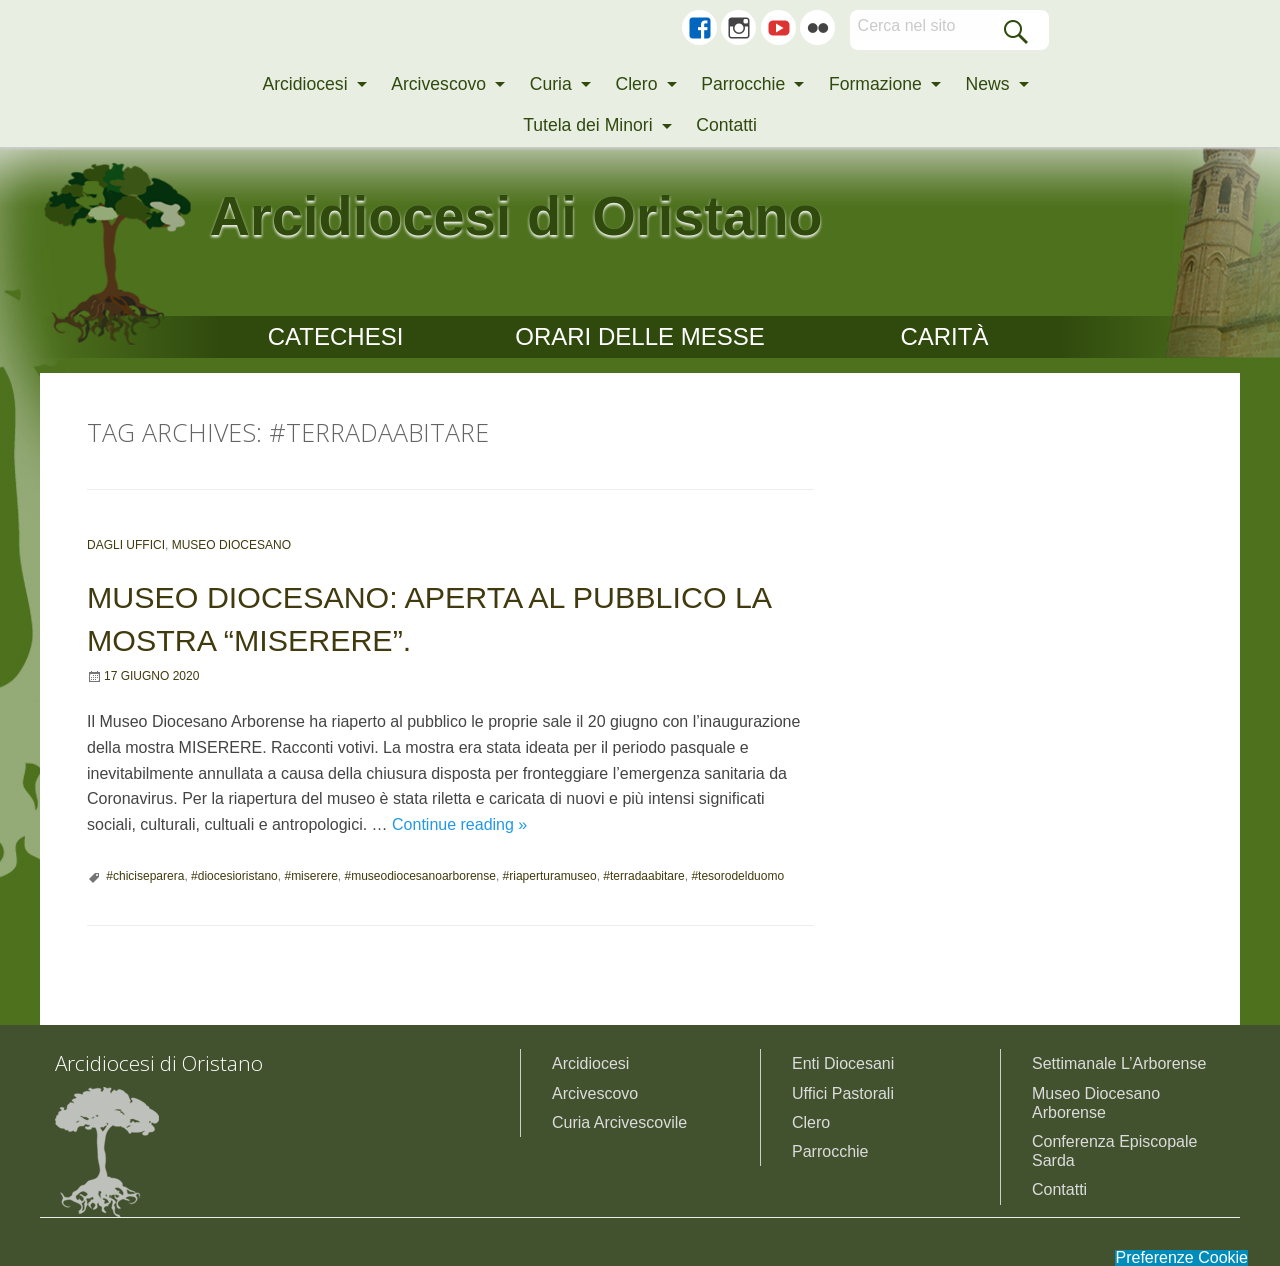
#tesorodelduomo (737, 876)
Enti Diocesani (843, 1063)
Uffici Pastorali (843, 1093)
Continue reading (459, 824)
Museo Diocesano (231, 545)
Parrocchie (743, 84)
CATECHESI (336, 336)
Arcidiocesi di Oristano (516, 215)
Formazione (875, 84)
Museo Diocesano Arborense (1096, 1103)
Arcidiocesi (304, 84)
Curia (551, 84)
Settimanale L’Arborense (1119, 1063)
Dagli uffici (126, 545)
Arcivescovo (438, 84)
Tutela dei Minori (587, 125)
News (988, 84)
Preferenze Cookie (1181, 1258)
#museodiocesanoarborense (419, 876)
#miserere (310, 876)
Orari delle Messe (639, 336)
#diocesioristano (234, 876)
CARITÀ (944, 336)
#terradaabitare (643, 876)
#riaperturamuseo (550, 876)
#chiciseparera (145, 876)
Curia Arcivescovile (619, 1122)
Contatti (726, 125)
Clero (636, 84)
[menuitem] (308, 85)
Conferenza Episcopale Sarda (1114, 1151)
